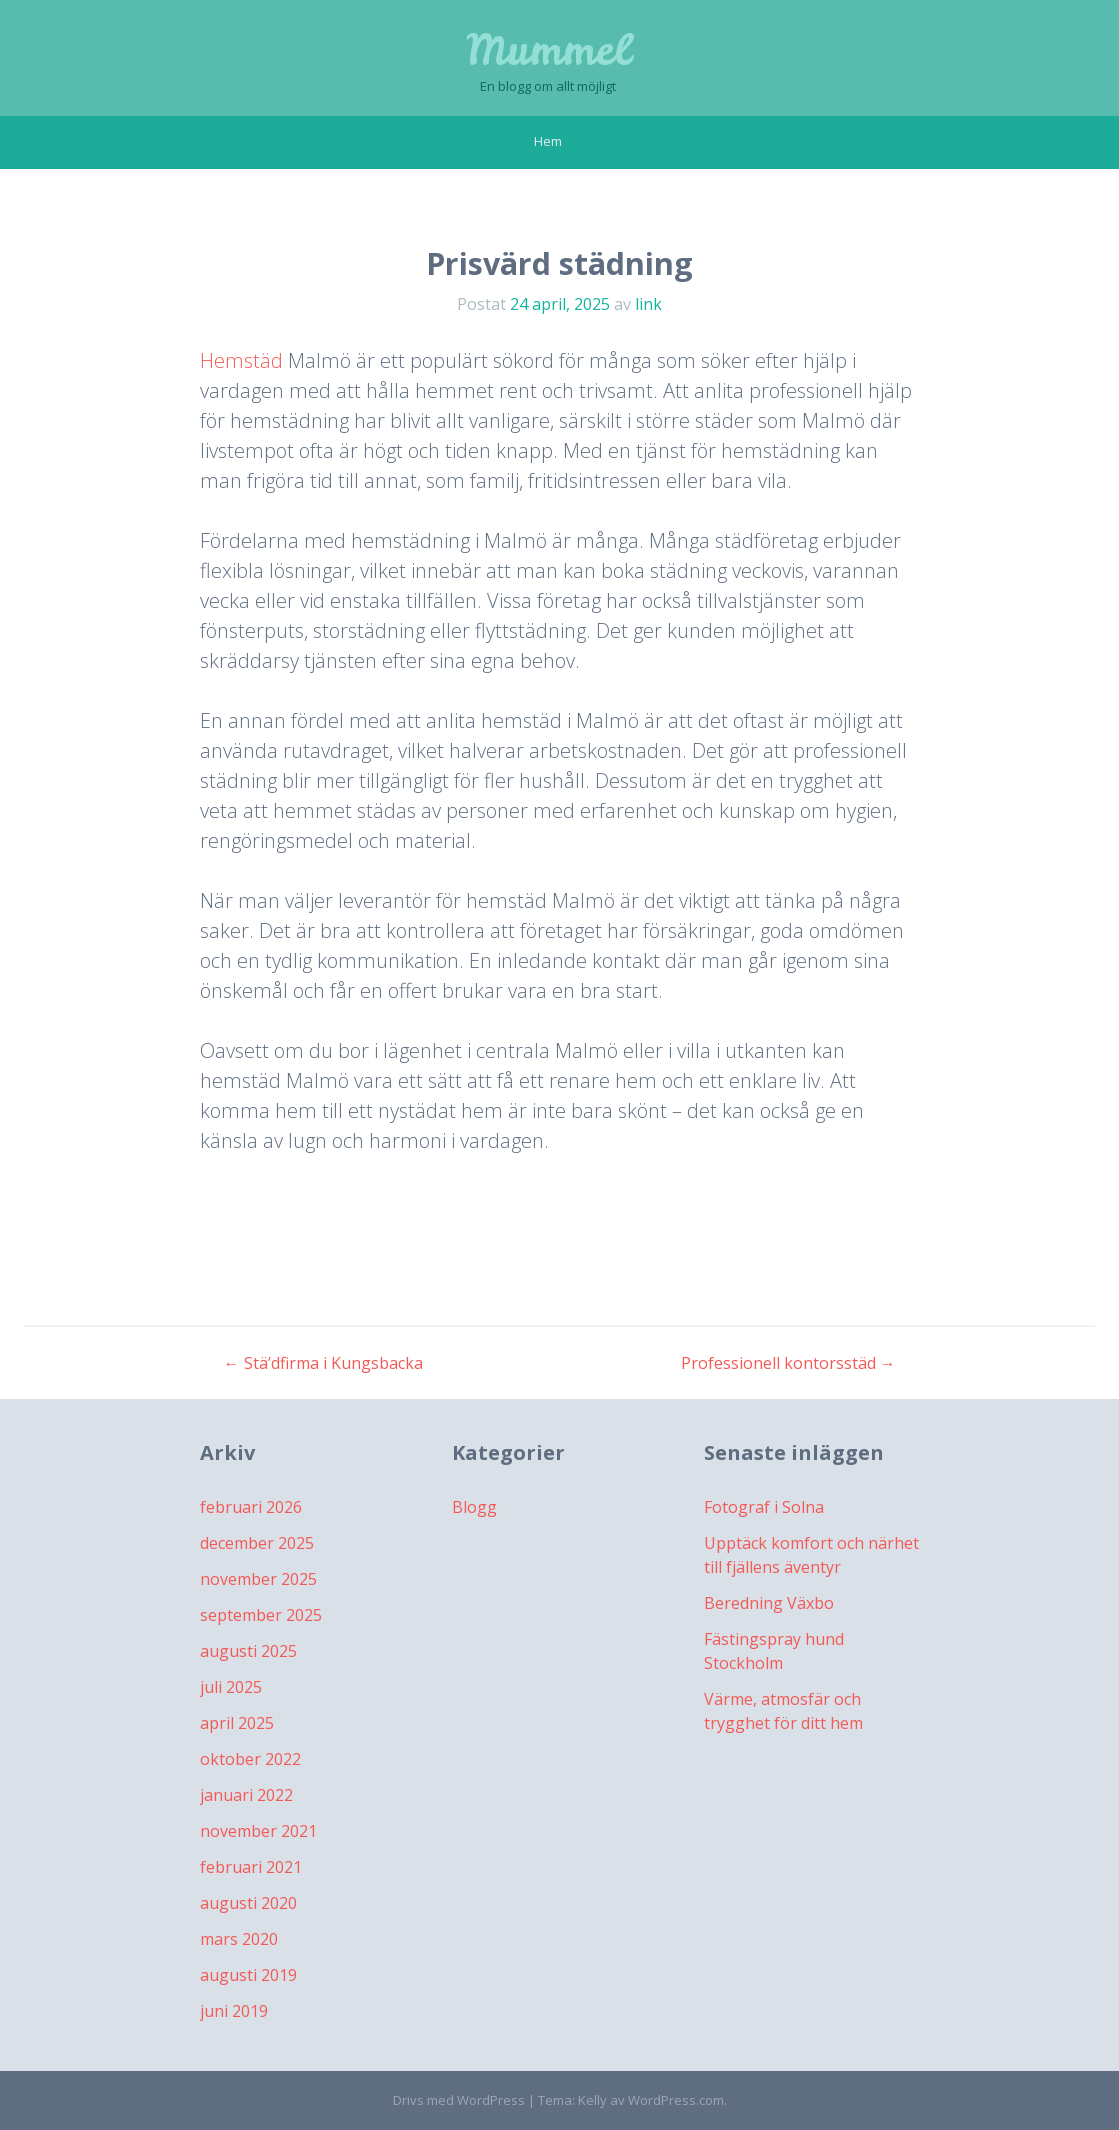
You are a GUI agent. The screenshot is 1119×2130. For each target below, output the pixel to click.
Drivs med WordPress (459, 2100)
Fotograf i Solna (764, 1507)
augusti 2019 (248, 1975)
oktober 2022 (250, 1759)
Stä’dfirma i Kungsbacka (323, 1363)
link (648, 304)
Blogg (474, 1507)
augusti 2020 (248, 1903)
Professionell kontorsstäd (788, 1363)
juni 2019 (234, 2011)
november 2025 (258, 1579)
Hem (548, 141)
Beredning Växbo (769, 1603)
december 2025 (257, 1543)
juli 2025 (231, 1687)
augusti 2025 (248, 1651)
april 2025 (237, 1723)
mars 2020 (239, 1939)
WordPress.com (676, 2100)
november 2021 (258, 1831)
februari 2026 (251, 1507)
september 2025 (261, 1615)
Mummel (548, 50)
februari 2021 (251, 1867)
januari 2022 (246, 1795)
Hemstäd (241, 360)
